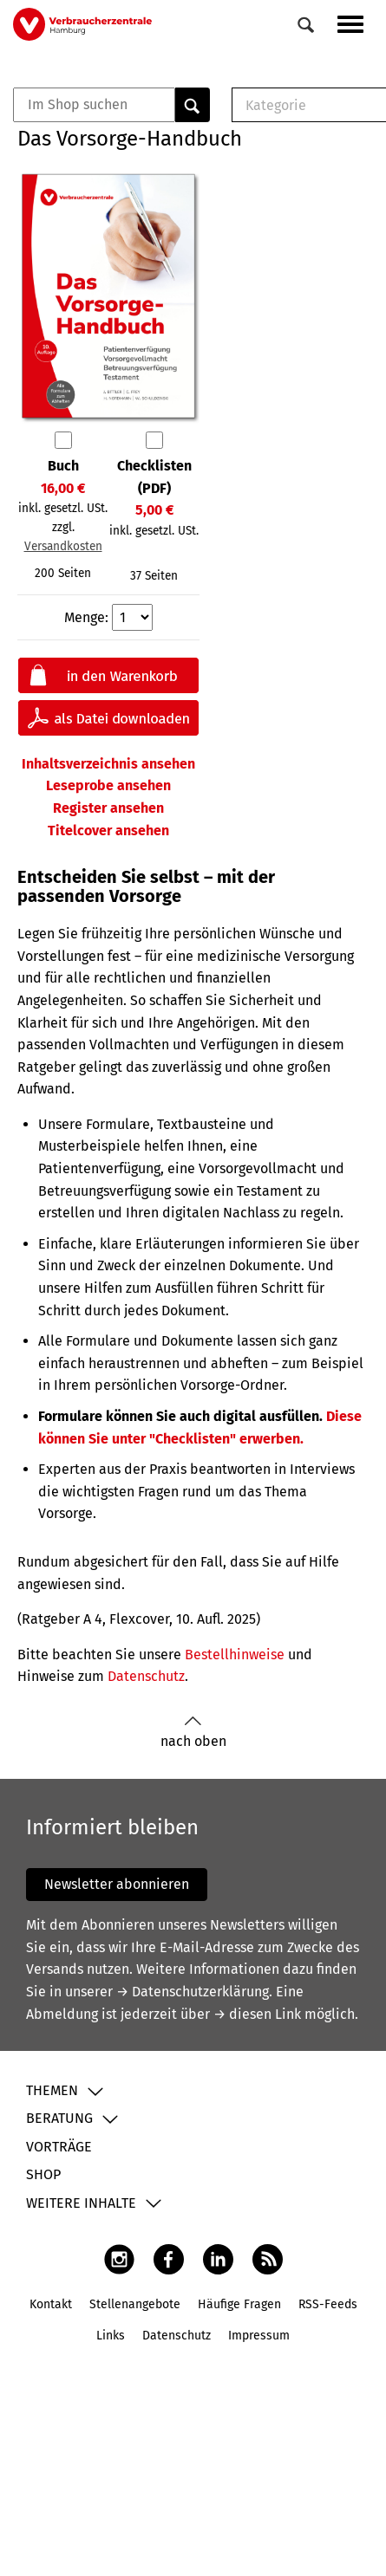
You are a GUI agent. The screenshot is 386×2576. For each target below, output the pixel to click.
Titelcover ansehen (108, 830)
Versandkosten (63, 546)
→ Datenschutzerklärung (192, 1991)
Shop (43, 2174)
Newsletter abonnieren (116, 1884)
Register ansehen (108, 808)
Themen (52, 2090)
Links (110, 2335)
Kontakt (50, 2304)
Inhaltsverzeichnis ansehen (108, 764)
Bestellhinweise (235, 1654)
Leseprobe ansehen (108, 785)
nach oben (193, 1732)
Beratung (59, 2118)
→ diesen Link (257, 2014)
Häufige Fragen (239, 2304)
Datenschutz (146, 1676)
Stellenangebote (134, 2304)
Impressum (259, 2335)
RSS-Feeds (327, 2304)
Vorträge (59, 2146)
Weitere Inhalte (81, 2203)
